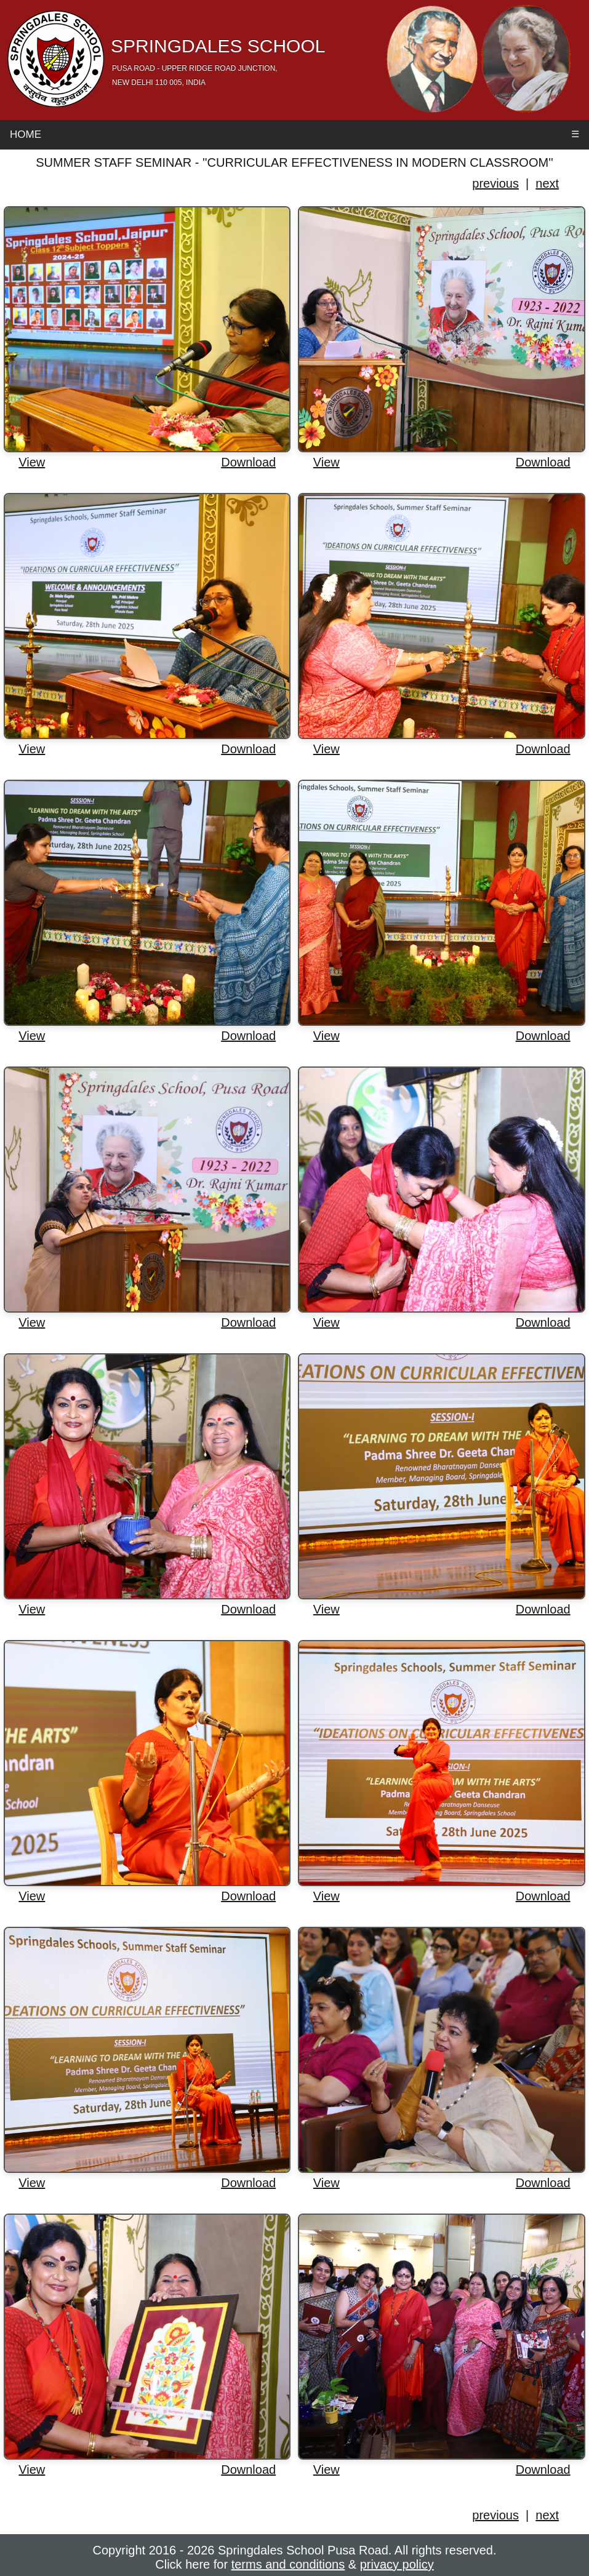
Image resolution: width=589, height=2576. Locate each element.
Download (248, 462)
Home (25, 134)
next (547, 183)
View (31, 462)
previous (495, 183)
